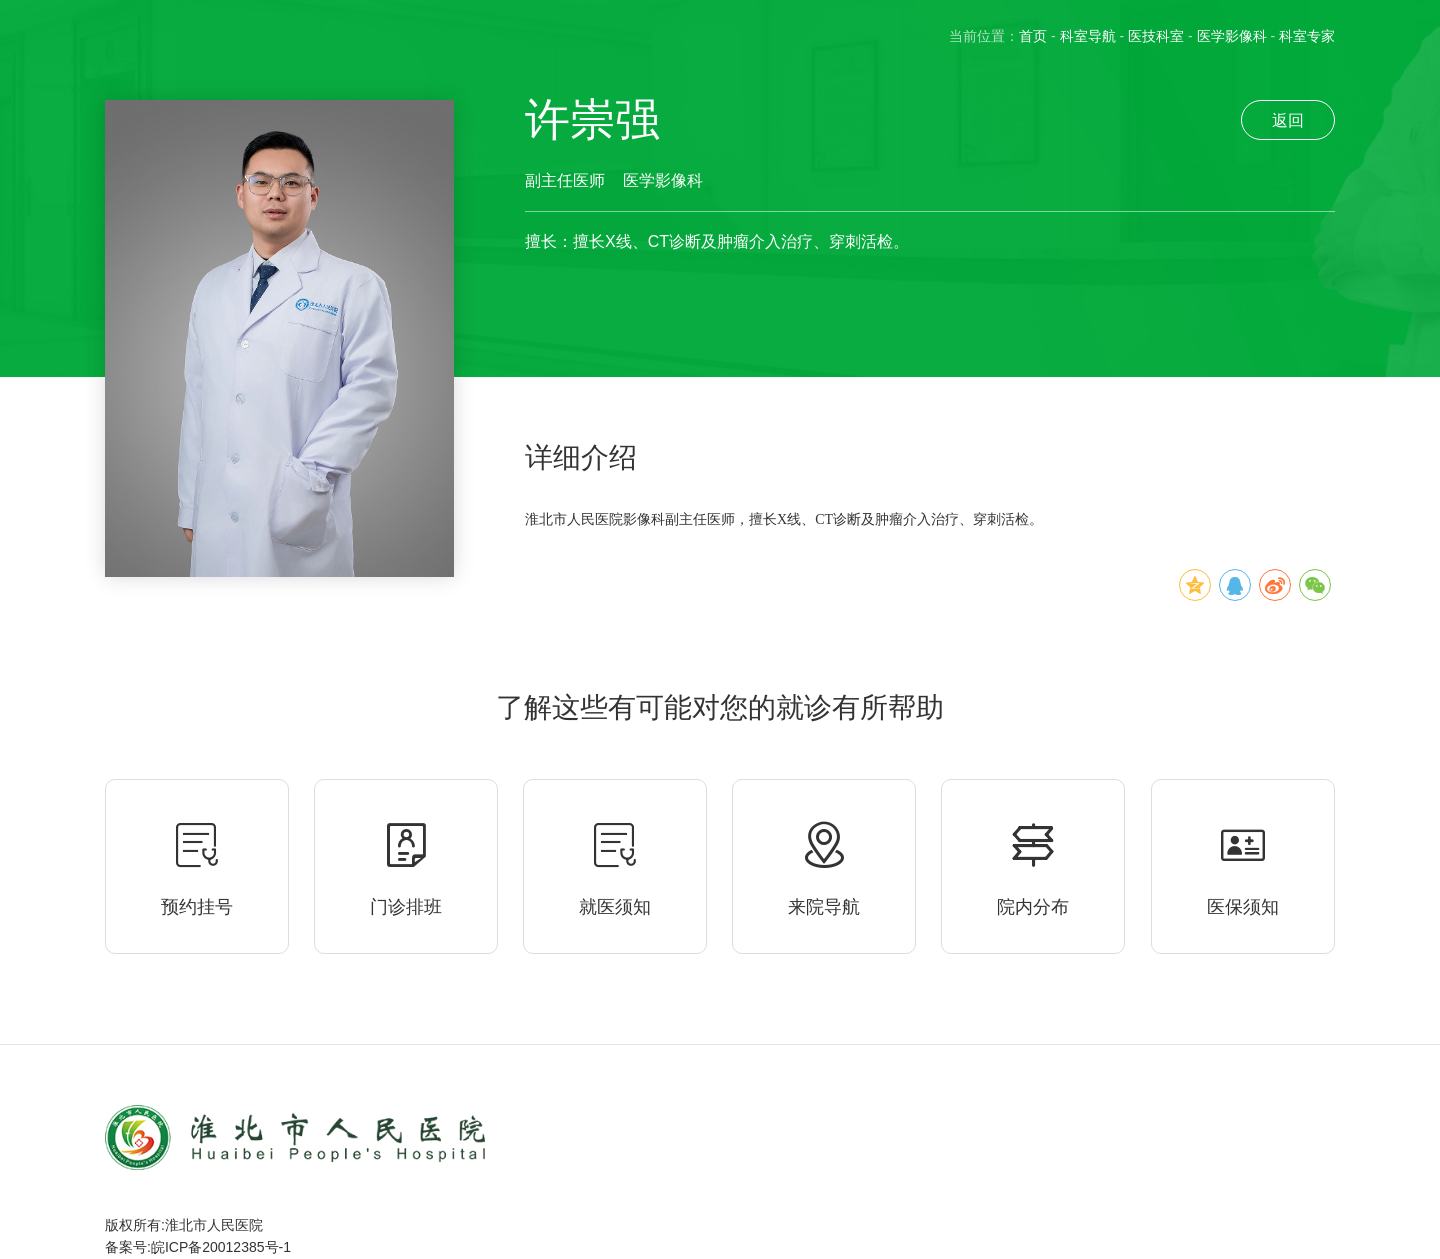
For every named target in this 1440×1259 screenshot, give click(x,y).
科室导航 (1088, 36)
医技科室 (1156, 36)
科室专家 (1307, 36)
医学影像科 (1232, 36)
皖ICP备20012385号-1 (221, 1247)
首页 (1033, 36)
